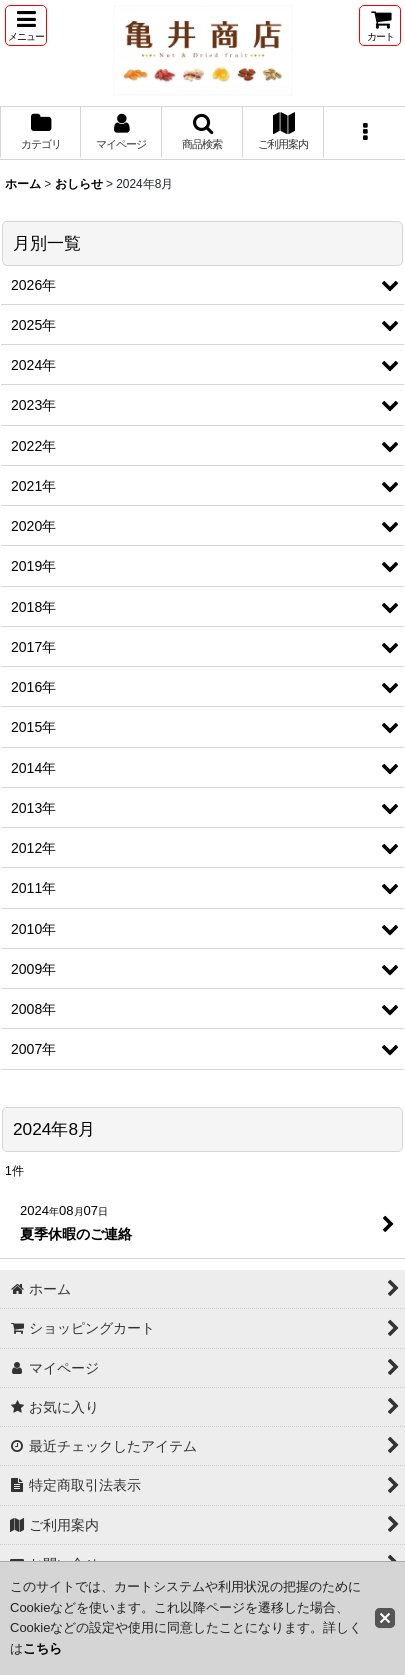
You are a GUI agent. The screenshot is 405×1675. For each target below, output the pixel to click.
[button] (26, 25)
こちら (42, 1648)
